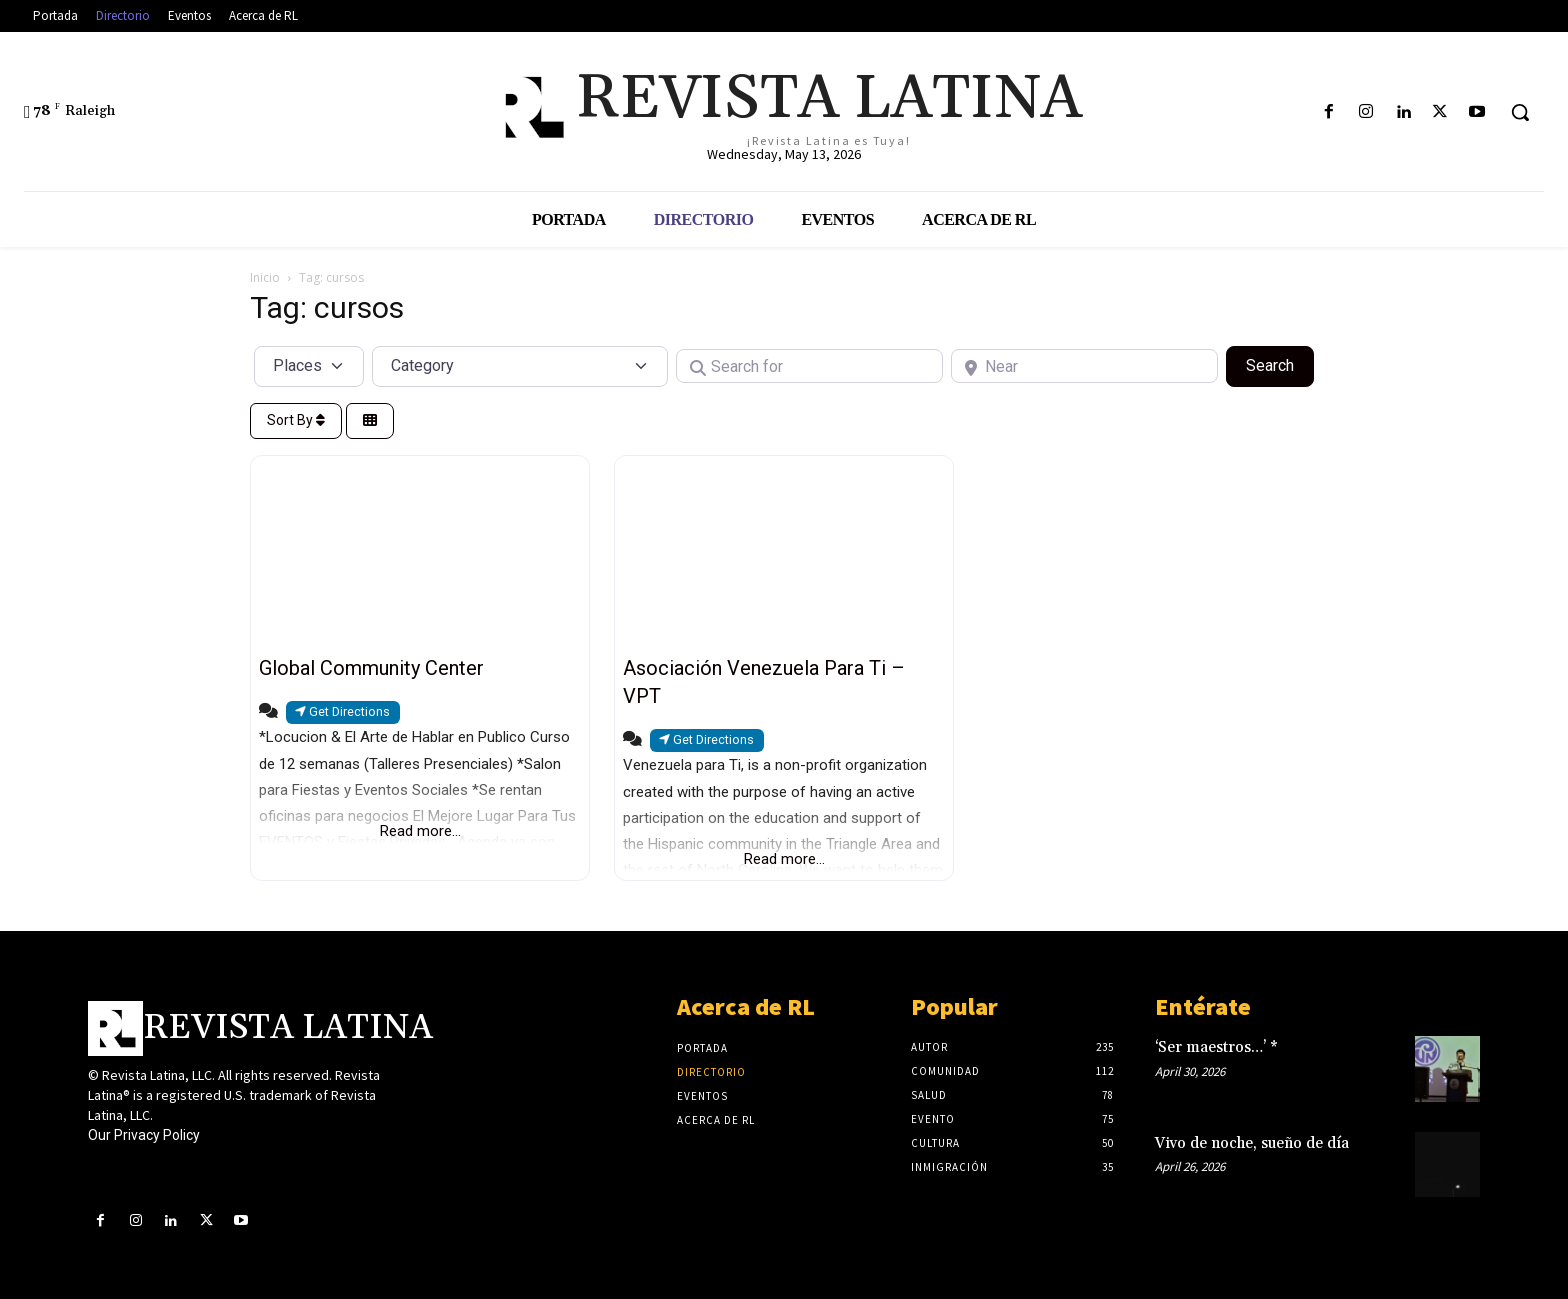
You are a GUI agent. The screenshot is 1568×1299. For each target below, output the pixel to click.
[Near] (1084, 366)
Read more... (420, 831)
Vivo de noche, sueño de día (1252, 1143)
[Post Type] (309, 366)
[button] (1520, 112)
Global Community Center (371, 668)
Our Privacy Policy (144, 1135)
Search (1280, 364)
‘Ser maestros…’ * (1216, 1047)
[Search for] (809, 366)
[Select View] (370, 421)
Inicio (265, 277)
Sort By (296, 420)
